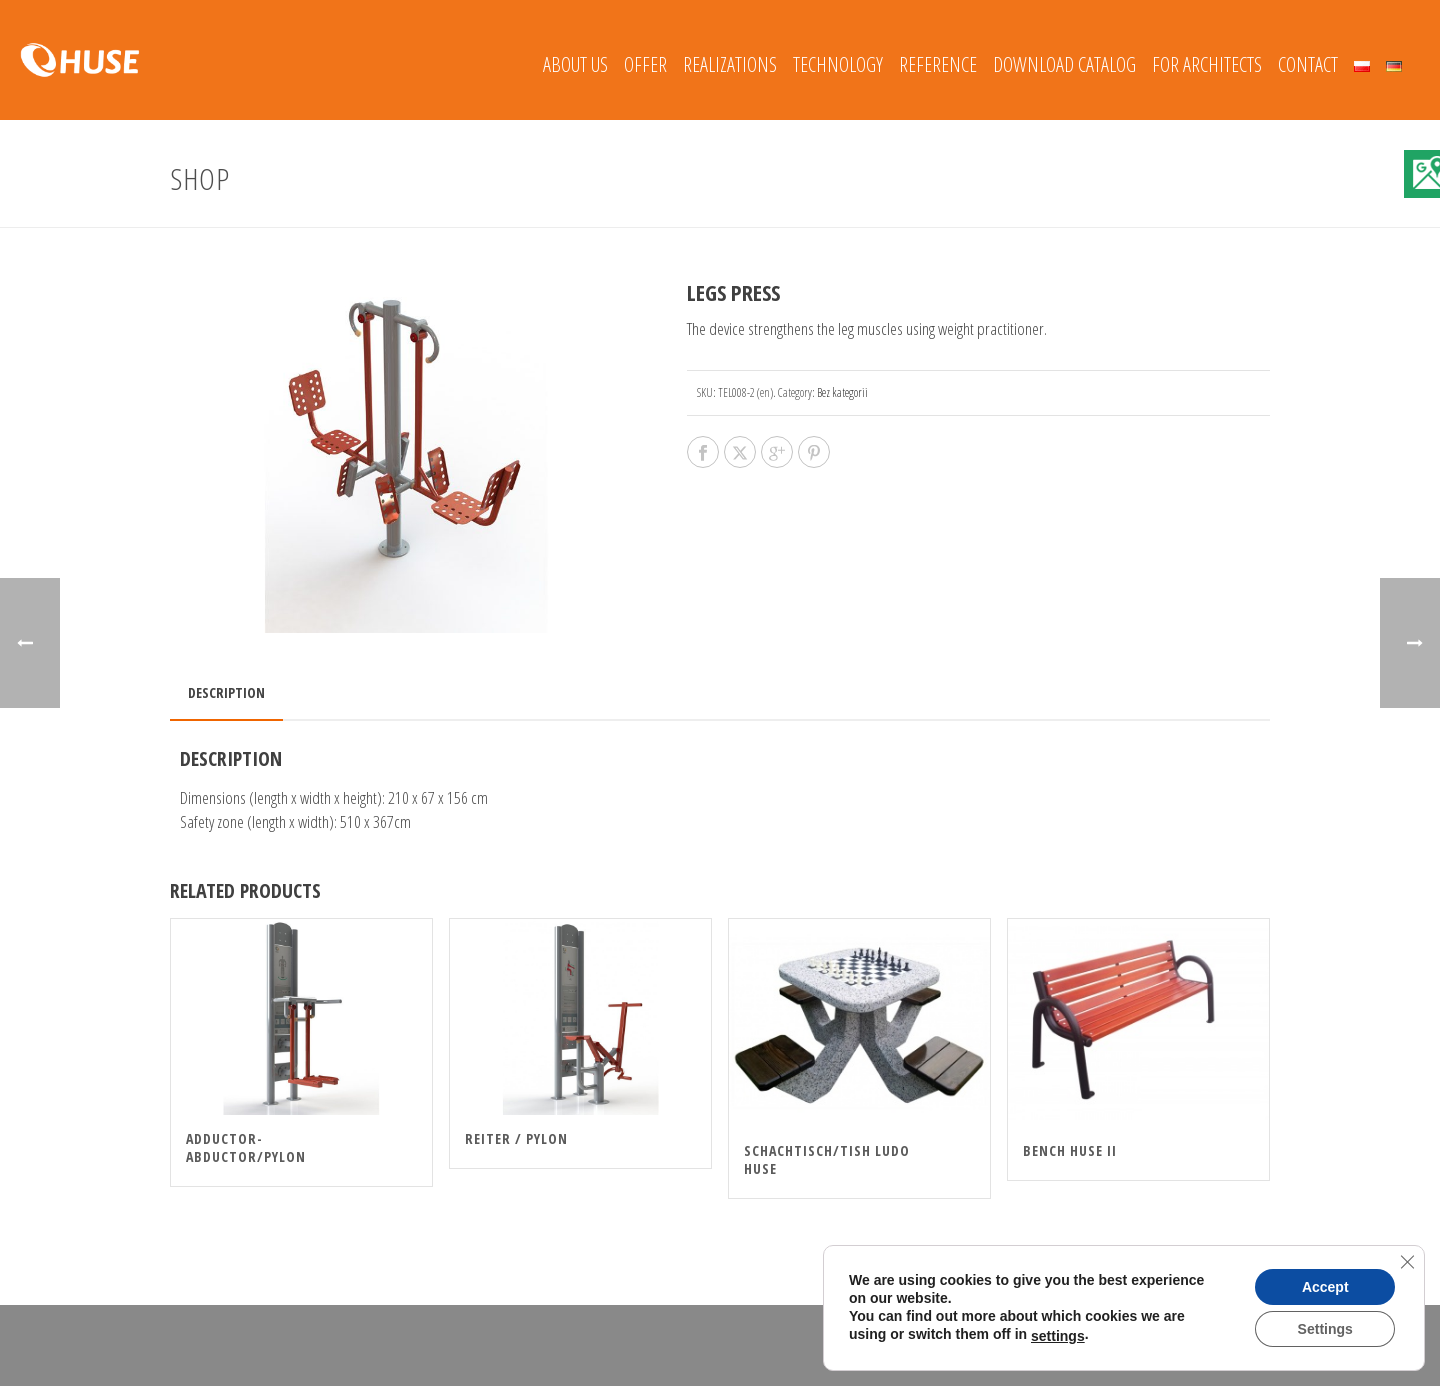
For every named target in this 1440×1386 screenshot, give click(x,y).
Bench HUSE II (1070, 1150)
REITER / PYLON (516, 1138)
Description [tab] (226, 692)
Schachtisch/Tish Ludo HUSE (827, 1159)
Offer (645, 64)
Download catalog (1064, 64)
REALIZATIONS (730, 64)
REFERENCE (938, 64)
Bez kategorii (842, 392)
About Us (575, 64)
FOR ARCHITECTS (1207, 64)
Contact (1308, 64)
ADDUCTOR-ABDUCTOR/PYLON (246, 1147)
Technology (838, 64)
